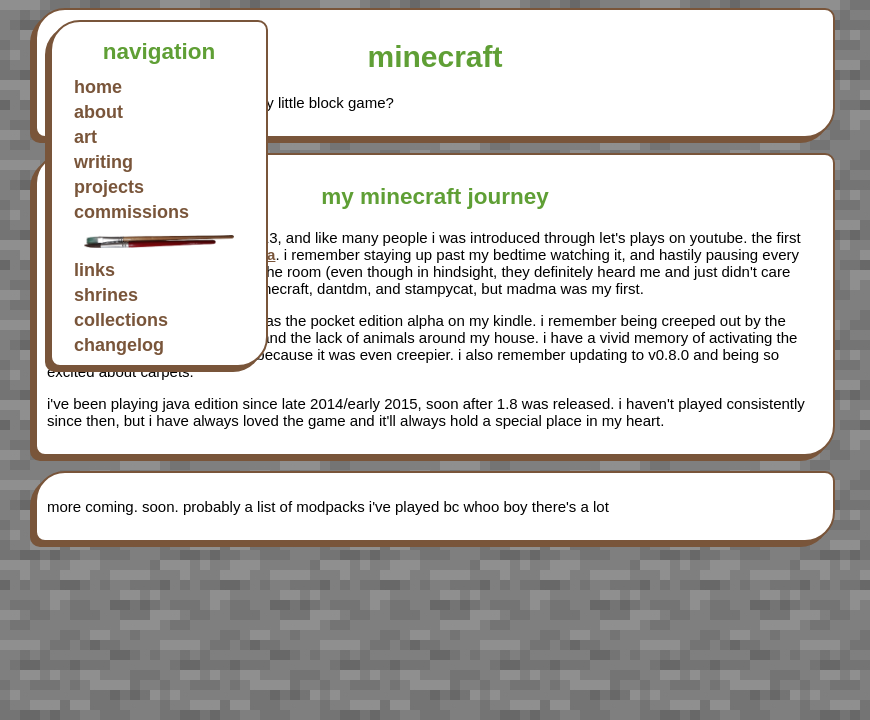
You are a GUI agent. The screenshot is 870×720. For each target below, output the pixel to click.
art (85, 137)
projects (109, 187)
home (98, 87)
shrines (106, 295)
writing (103, 162)
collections (121, 320)
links (94, 270)
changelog (119, 345)
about (98, 112)
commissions (131, 212)
